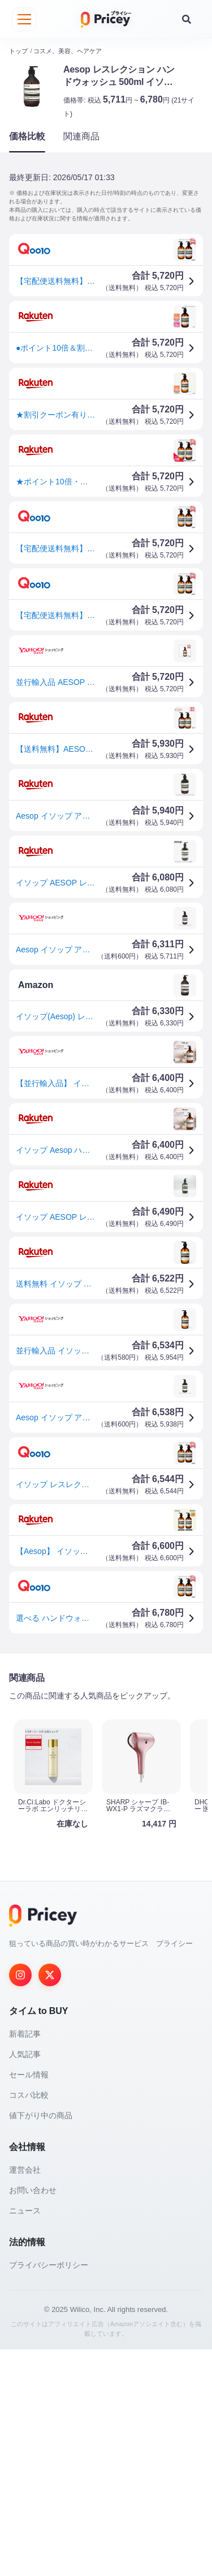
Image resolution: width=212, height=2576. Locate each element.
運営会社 (25, 2165)
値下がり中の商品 (40, 2111)
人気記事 (25, 2050)
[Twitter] (49, 1971)
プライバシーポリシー (48, 2261)
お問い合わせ (33, 2186)
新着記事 (25, 2029)
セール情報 (29, 2070)
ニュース (25, 2206)
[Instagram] (20, 1971)
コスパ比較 (29, 2091)
